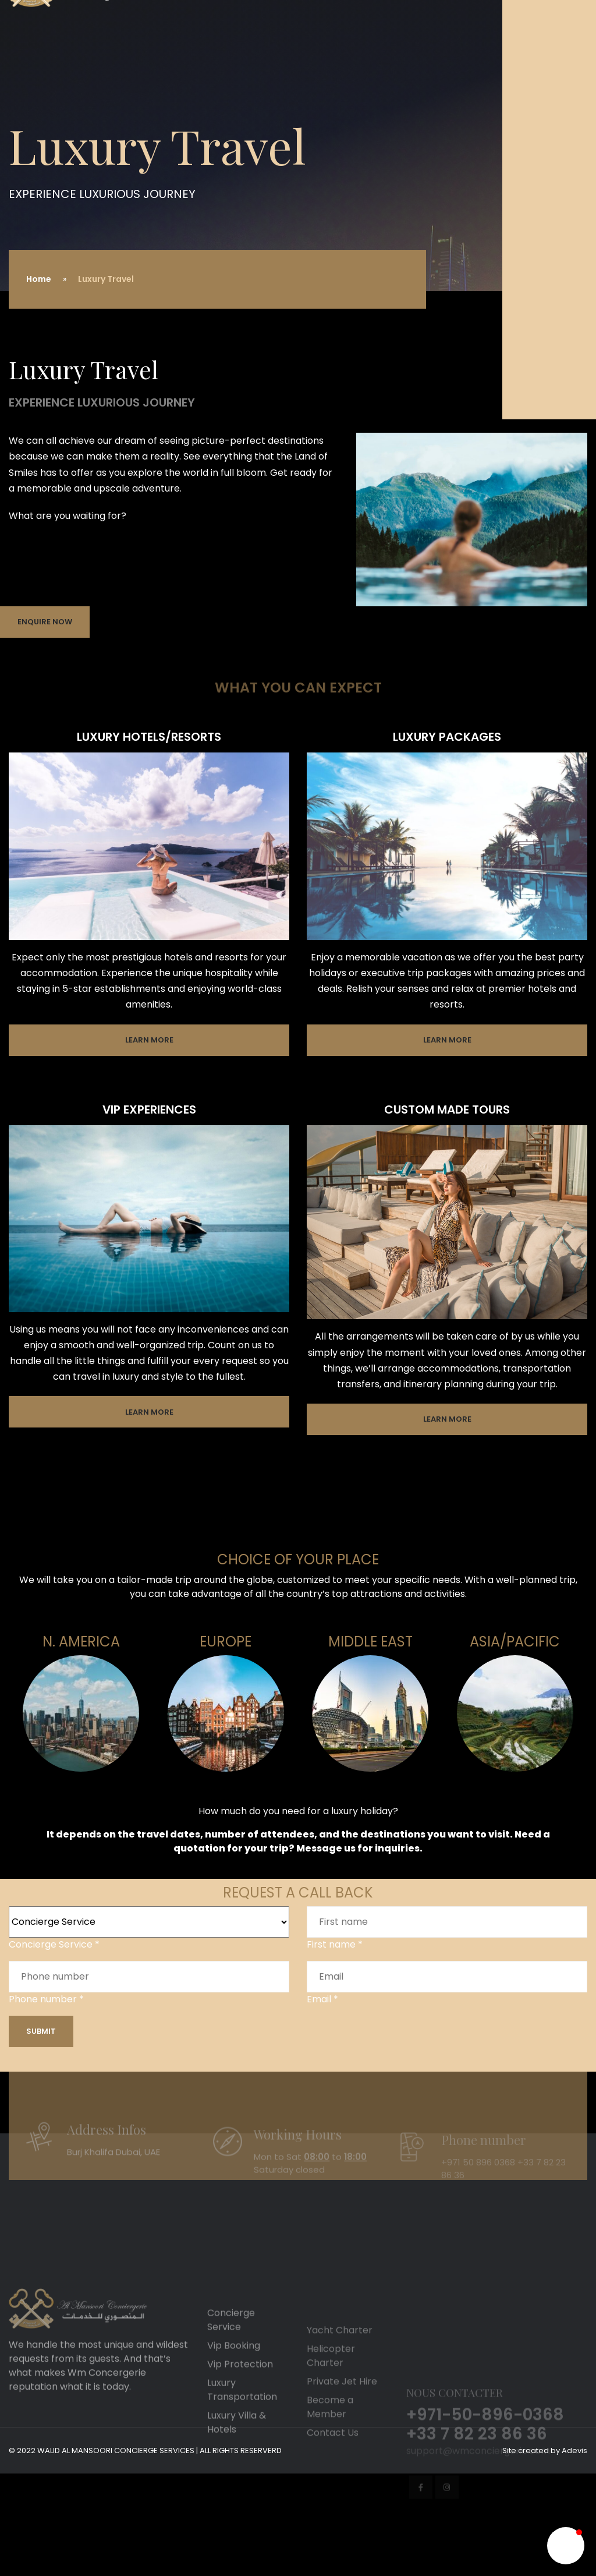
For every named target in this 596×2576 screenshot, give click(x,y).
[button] (565, 2545)
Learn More (149, 1039)
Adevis (574, 2450)
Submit (41, 2031)
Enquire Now (44, 621)
